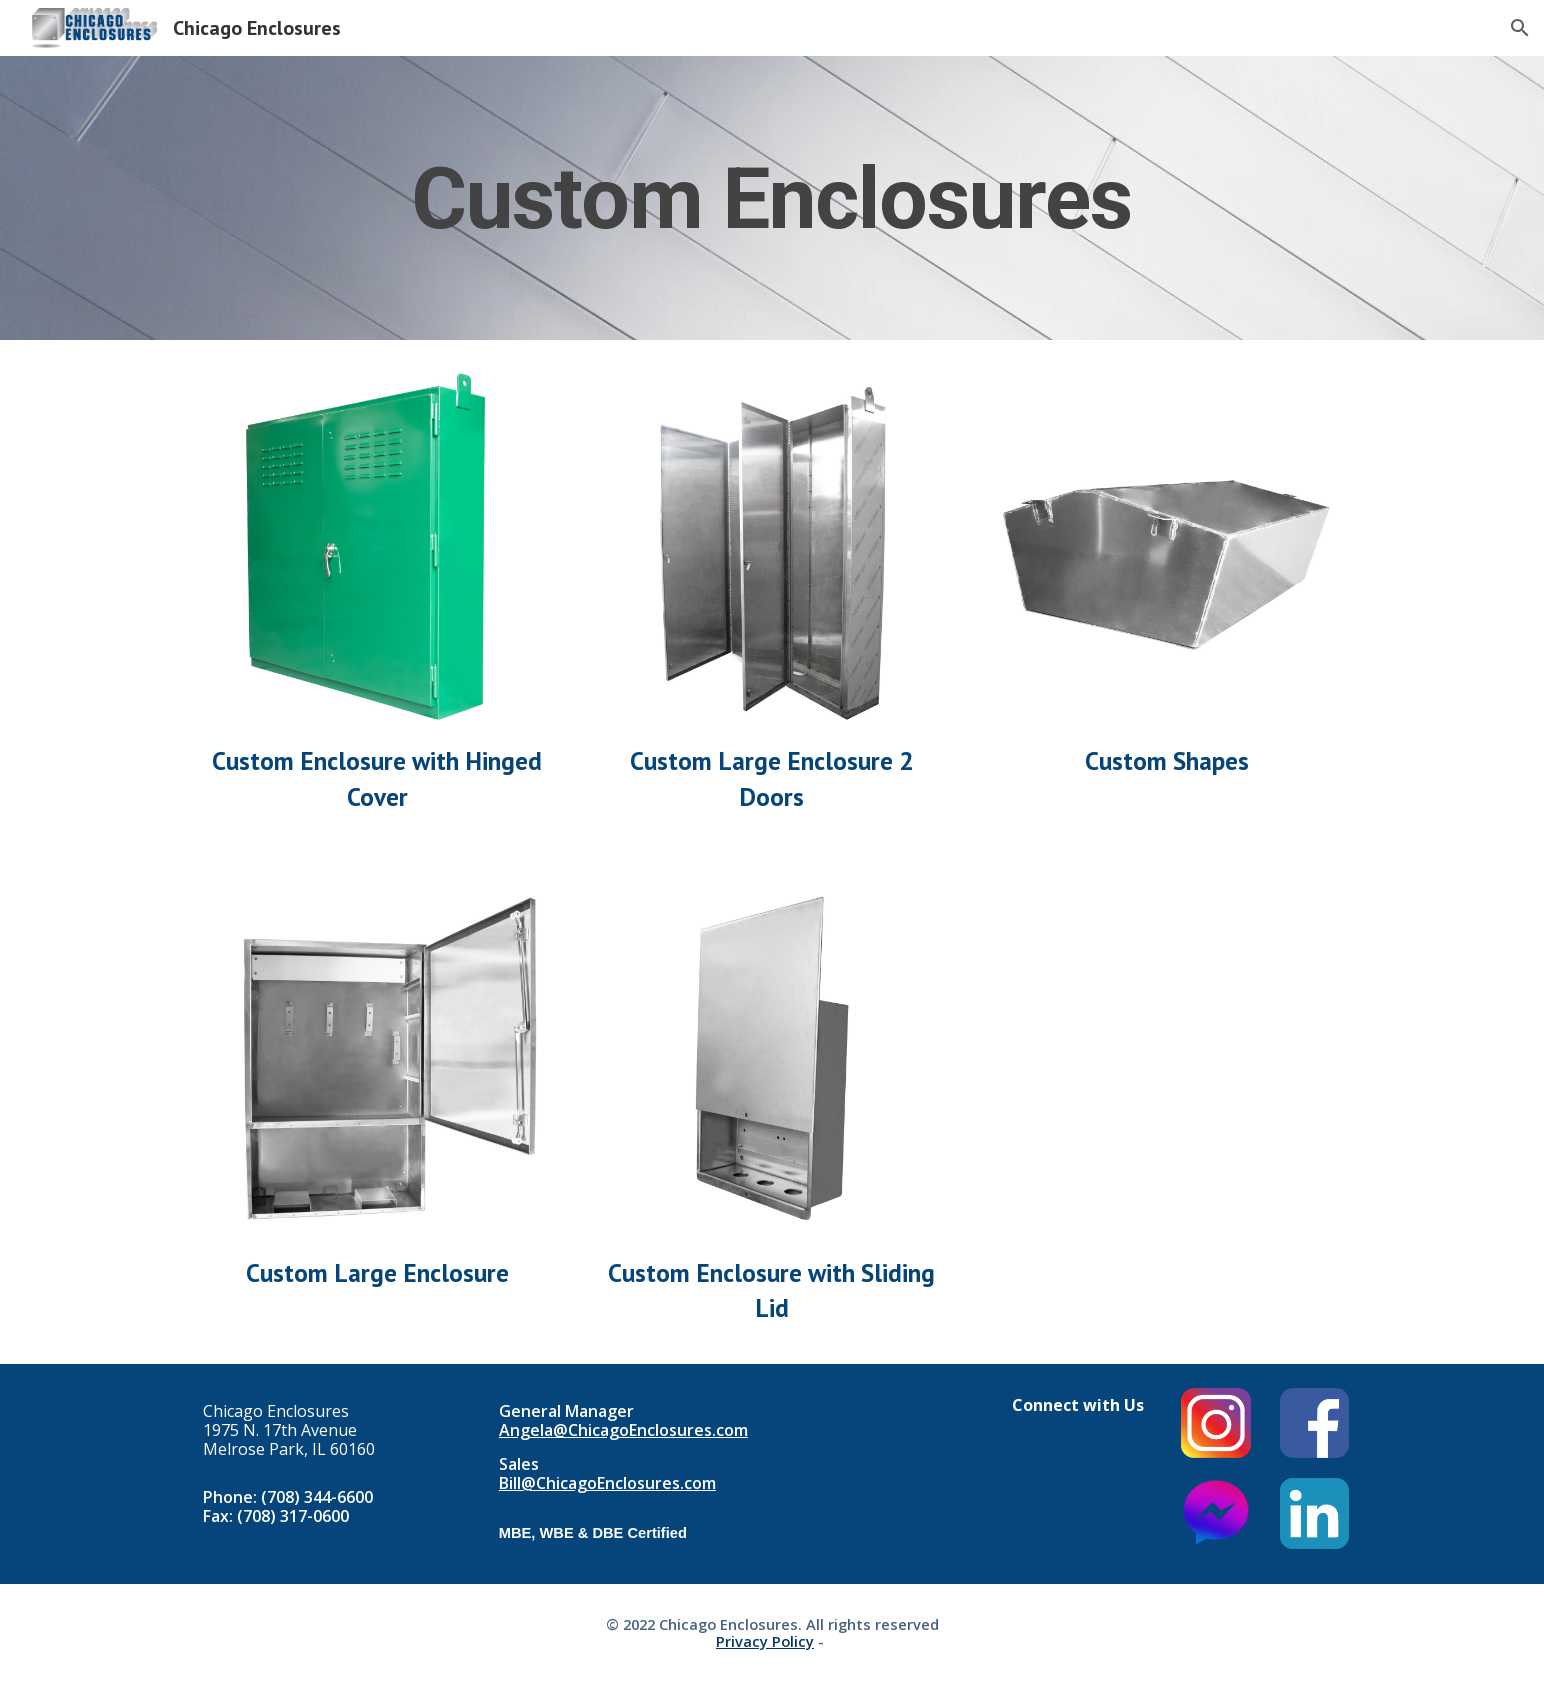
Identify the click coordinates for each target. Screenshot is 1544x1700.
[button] (1520, 28)
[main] (772, 198)
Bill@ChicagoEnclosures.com (607, 1483)
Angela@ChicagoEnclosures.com (623, 1430)
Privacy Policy (765, 1641)
